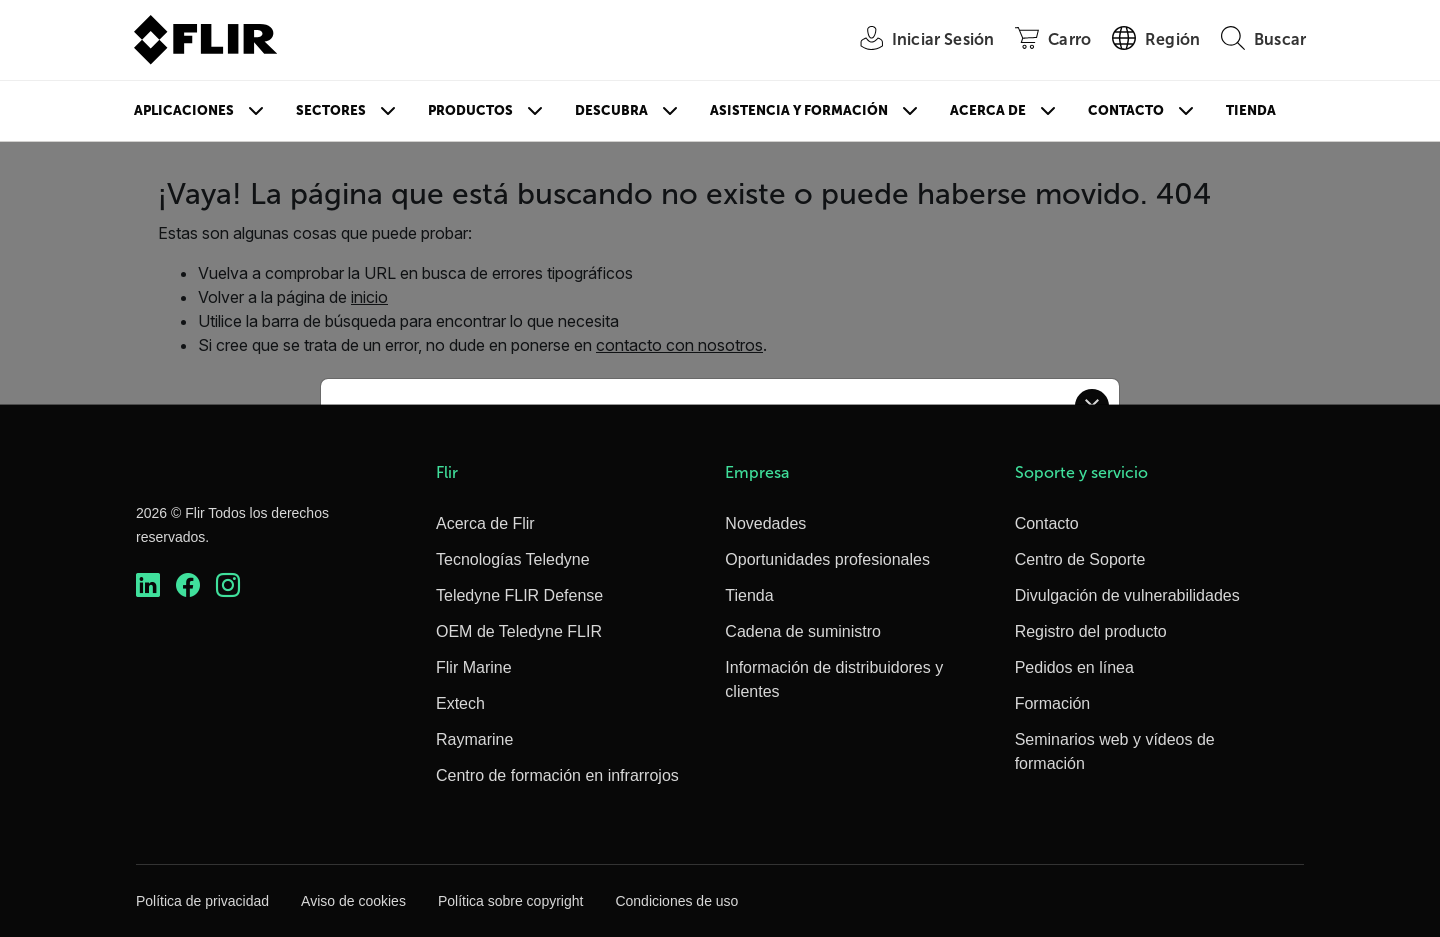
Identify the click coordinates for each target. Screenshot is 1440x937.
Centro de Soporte (1080, 559)
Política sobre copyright (511, 901)
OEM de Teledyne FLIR (519, 631)
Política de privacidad (202, 901)
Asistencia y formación (799, 110)
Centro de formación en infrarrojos (557, 775)
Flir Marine (474, 667)
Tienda (1251, 110)
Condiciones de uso (676, 901)
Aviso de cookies (353, 901)
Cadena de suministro (803, 631)
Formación (1053, 703)
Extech (460, 703)
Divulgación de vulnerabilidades (1127, 595)
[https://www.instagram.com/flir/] (228, 585)
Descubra (611, 110)
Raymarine (474, 739)
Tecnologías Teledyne (513, 559)
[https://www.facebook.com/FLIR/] (188, 585)
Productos (470, 110)
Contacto (1126, 110)
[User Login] (916, 40)
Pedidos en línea (1074, 667)
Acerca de (988, 110)
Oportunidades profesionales (827, 559)
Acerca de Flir (485, 523)
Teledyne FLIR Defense (519, 595)
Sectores (331, 110)
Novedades (765, 523)
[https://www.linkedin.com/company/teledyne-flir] (148, 585)
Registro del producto (1091, 631)
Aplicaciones (184, 110)
